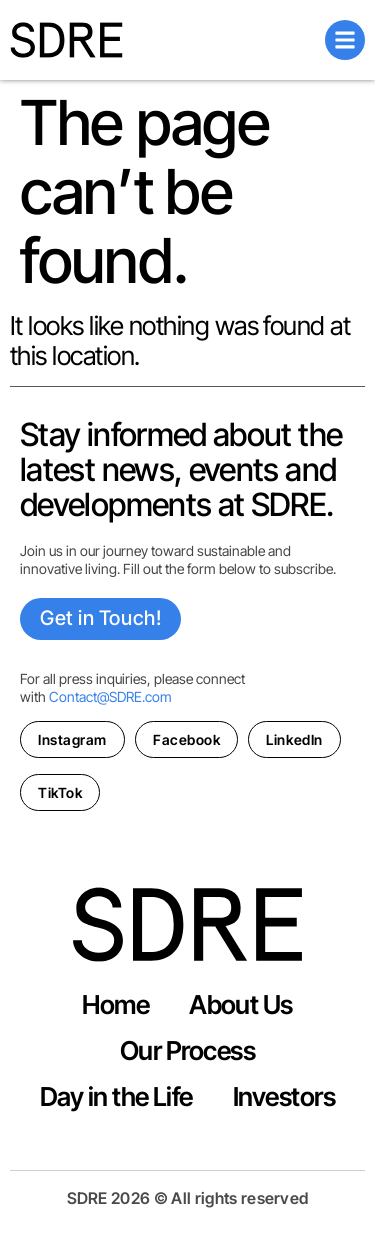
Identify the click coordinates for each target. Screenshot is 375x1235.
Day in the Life (116, 1096)
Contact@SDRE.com (110, 696)
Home (115, 1004)
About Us (241, 1004)
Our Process (187, 1050)
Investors (284, 1096)
